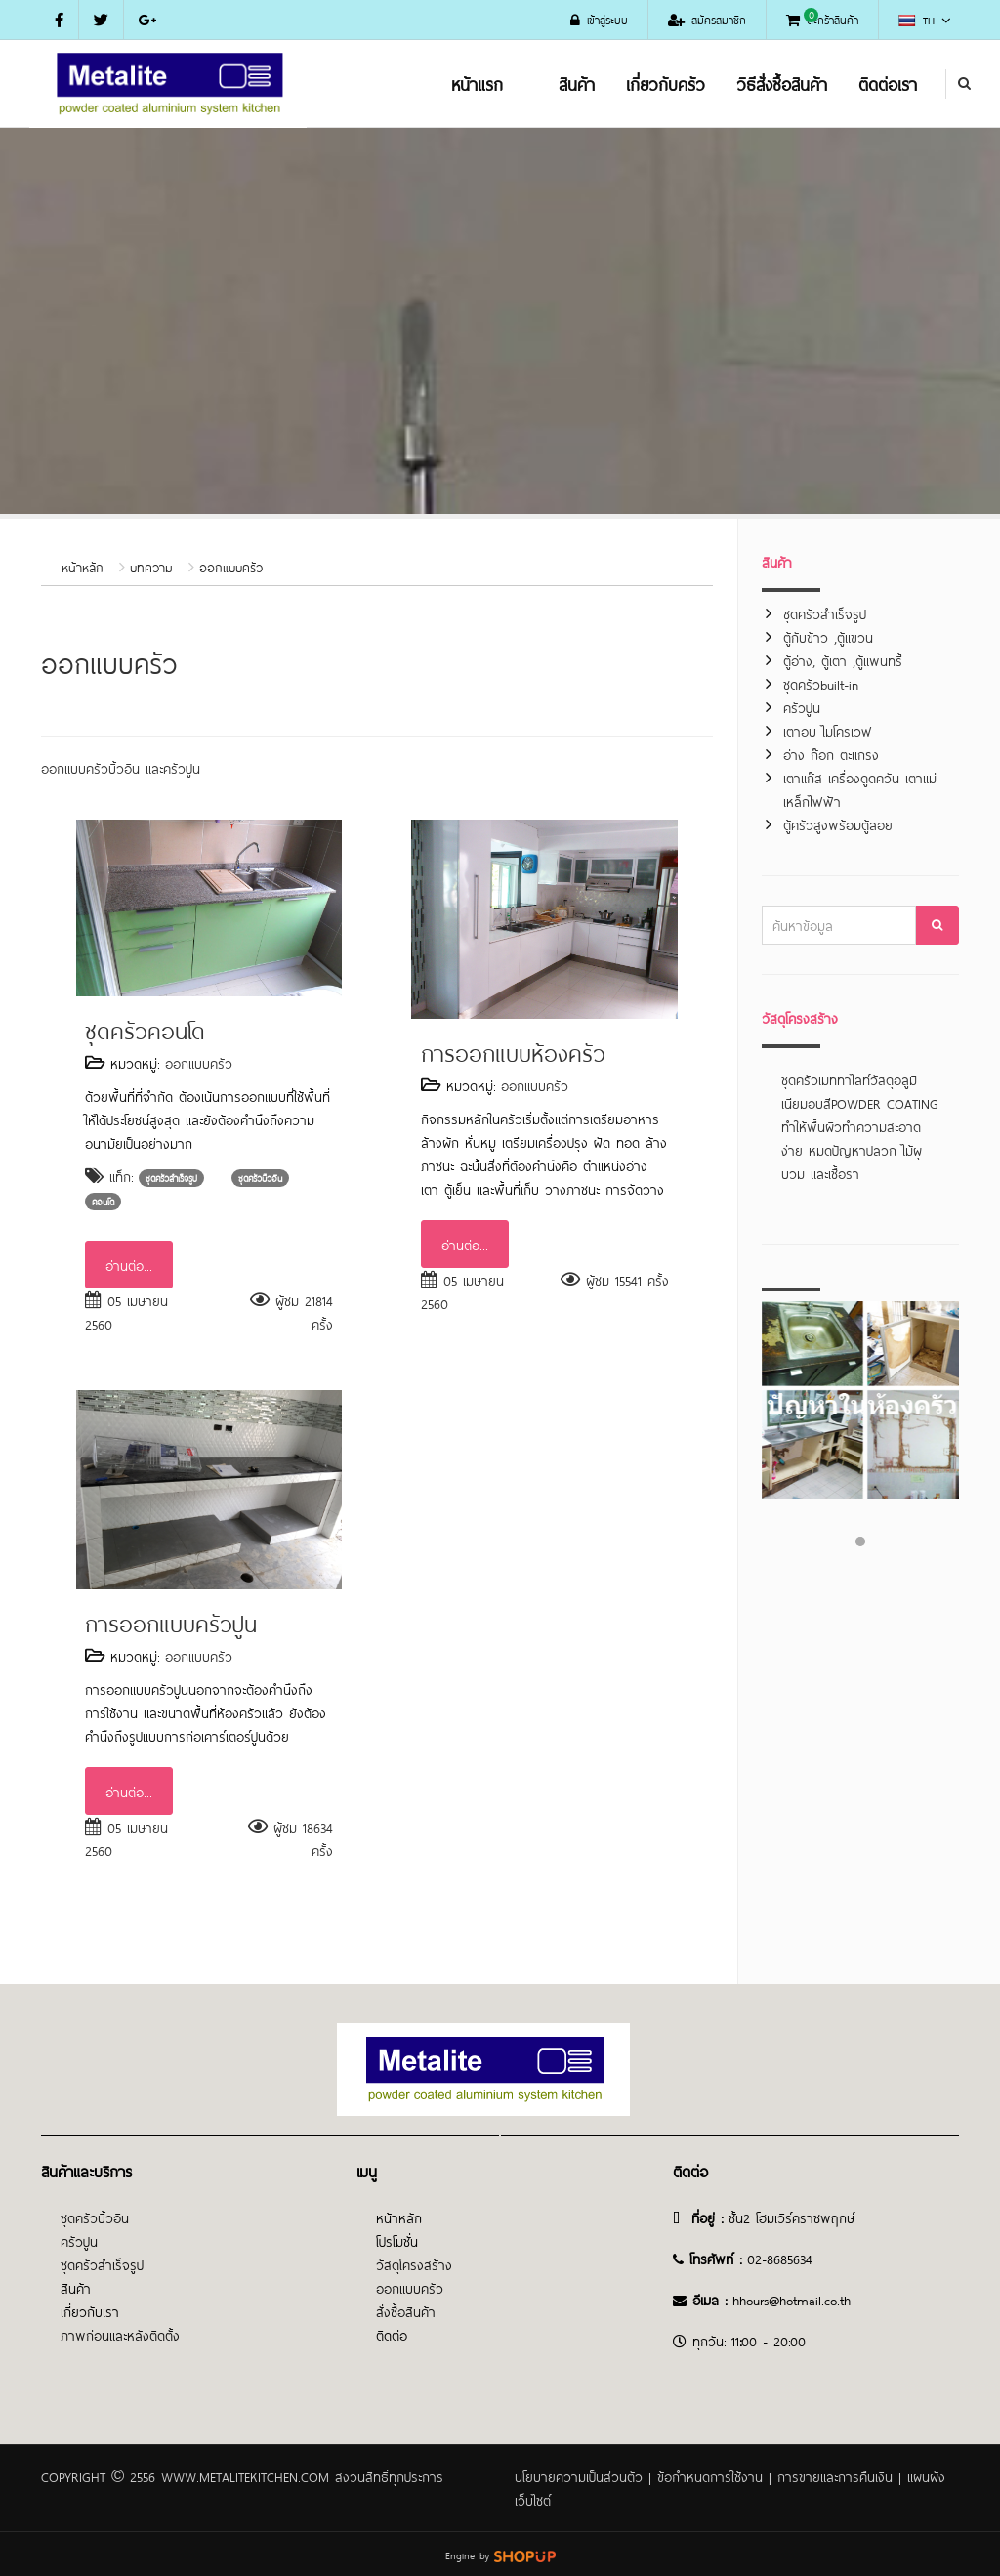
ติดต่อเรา (887, 83)
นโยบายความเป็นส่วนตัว (579, 2476)
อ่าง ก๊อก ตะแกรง (831, 753)
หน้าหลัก (83, 566)
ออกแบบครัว (231, 566)
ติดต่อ (391, 2334)
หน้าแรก (477, 83)
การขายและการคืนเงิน (835, 2476)
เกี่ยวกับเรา (90, 2311)
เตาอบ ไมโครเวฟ (827, 730)
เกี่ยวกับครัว (665, 83)
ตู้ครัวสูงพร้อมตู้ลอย (838, 824)
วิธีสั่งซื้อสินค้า (781, 83)
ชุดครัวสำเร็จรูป (824, 613)
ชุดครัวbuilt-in (820, 683)
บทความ (151, 566)
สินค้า (577, 83)
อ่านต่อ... (128, 1264)
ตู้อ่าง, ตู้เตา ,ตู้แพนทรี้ (842, 660)
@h (777, 2299)
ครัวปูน (801, 707)
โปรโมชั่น (397, 2240)
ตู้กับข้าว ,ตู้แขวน (828, 636)
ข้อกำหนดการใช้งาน (710, 2476)
